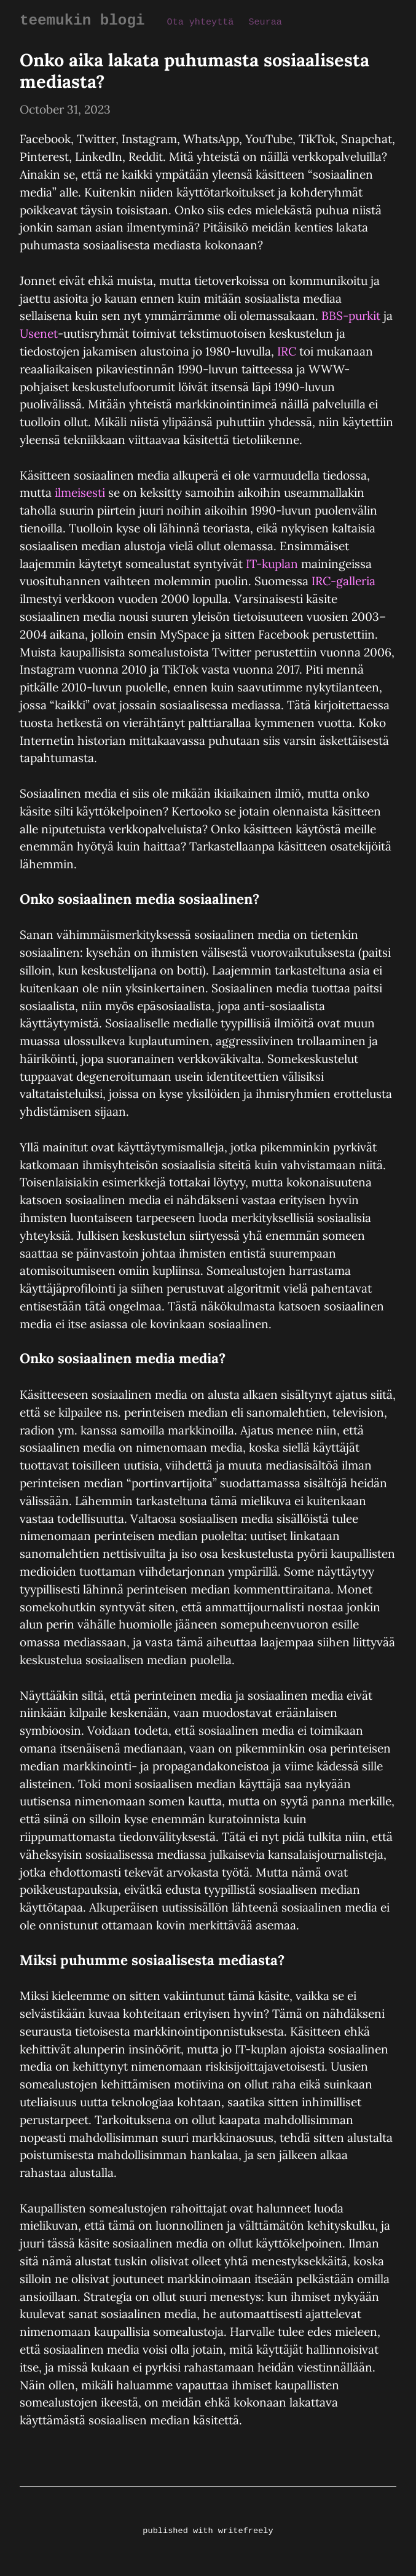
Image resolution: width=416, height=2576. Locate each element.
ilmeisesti (80, 491)
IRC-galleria (343, 580)
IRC (286, 350)
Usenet (39, 332)
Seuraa (260, 21)
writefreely (245, 2531)
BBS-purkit (350, 315)
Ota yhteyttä (196, 21)
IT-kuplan (272, 563)
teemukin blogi (80, 19)
